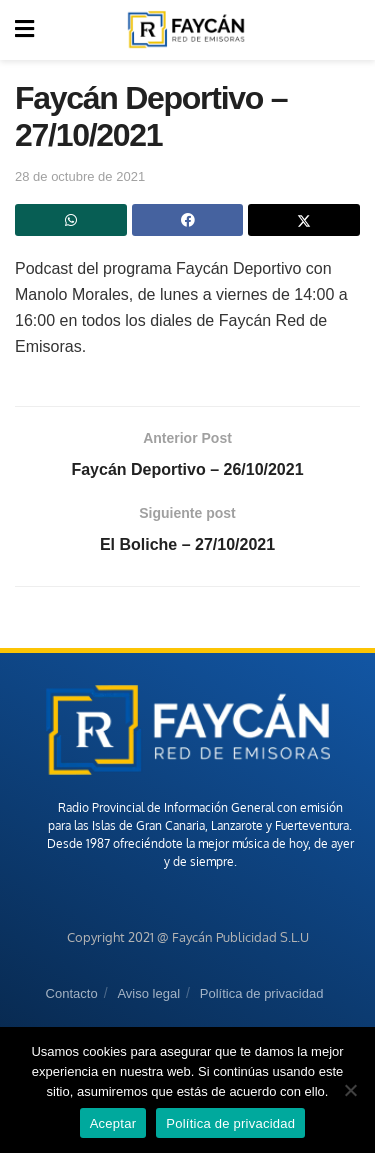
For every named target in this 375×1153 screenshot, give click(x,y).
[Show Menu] (24, 30)
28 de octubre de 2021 (80, 176)
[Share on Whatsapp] (71, 220)
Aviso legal (148, 993)
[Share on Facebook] (188, 220)
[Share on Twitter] (304, 220)
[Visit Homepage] (186, 30)
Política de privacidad (262, 993)
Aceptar (113, 1123)
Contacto (72, 993)
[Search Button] (349, 30)
